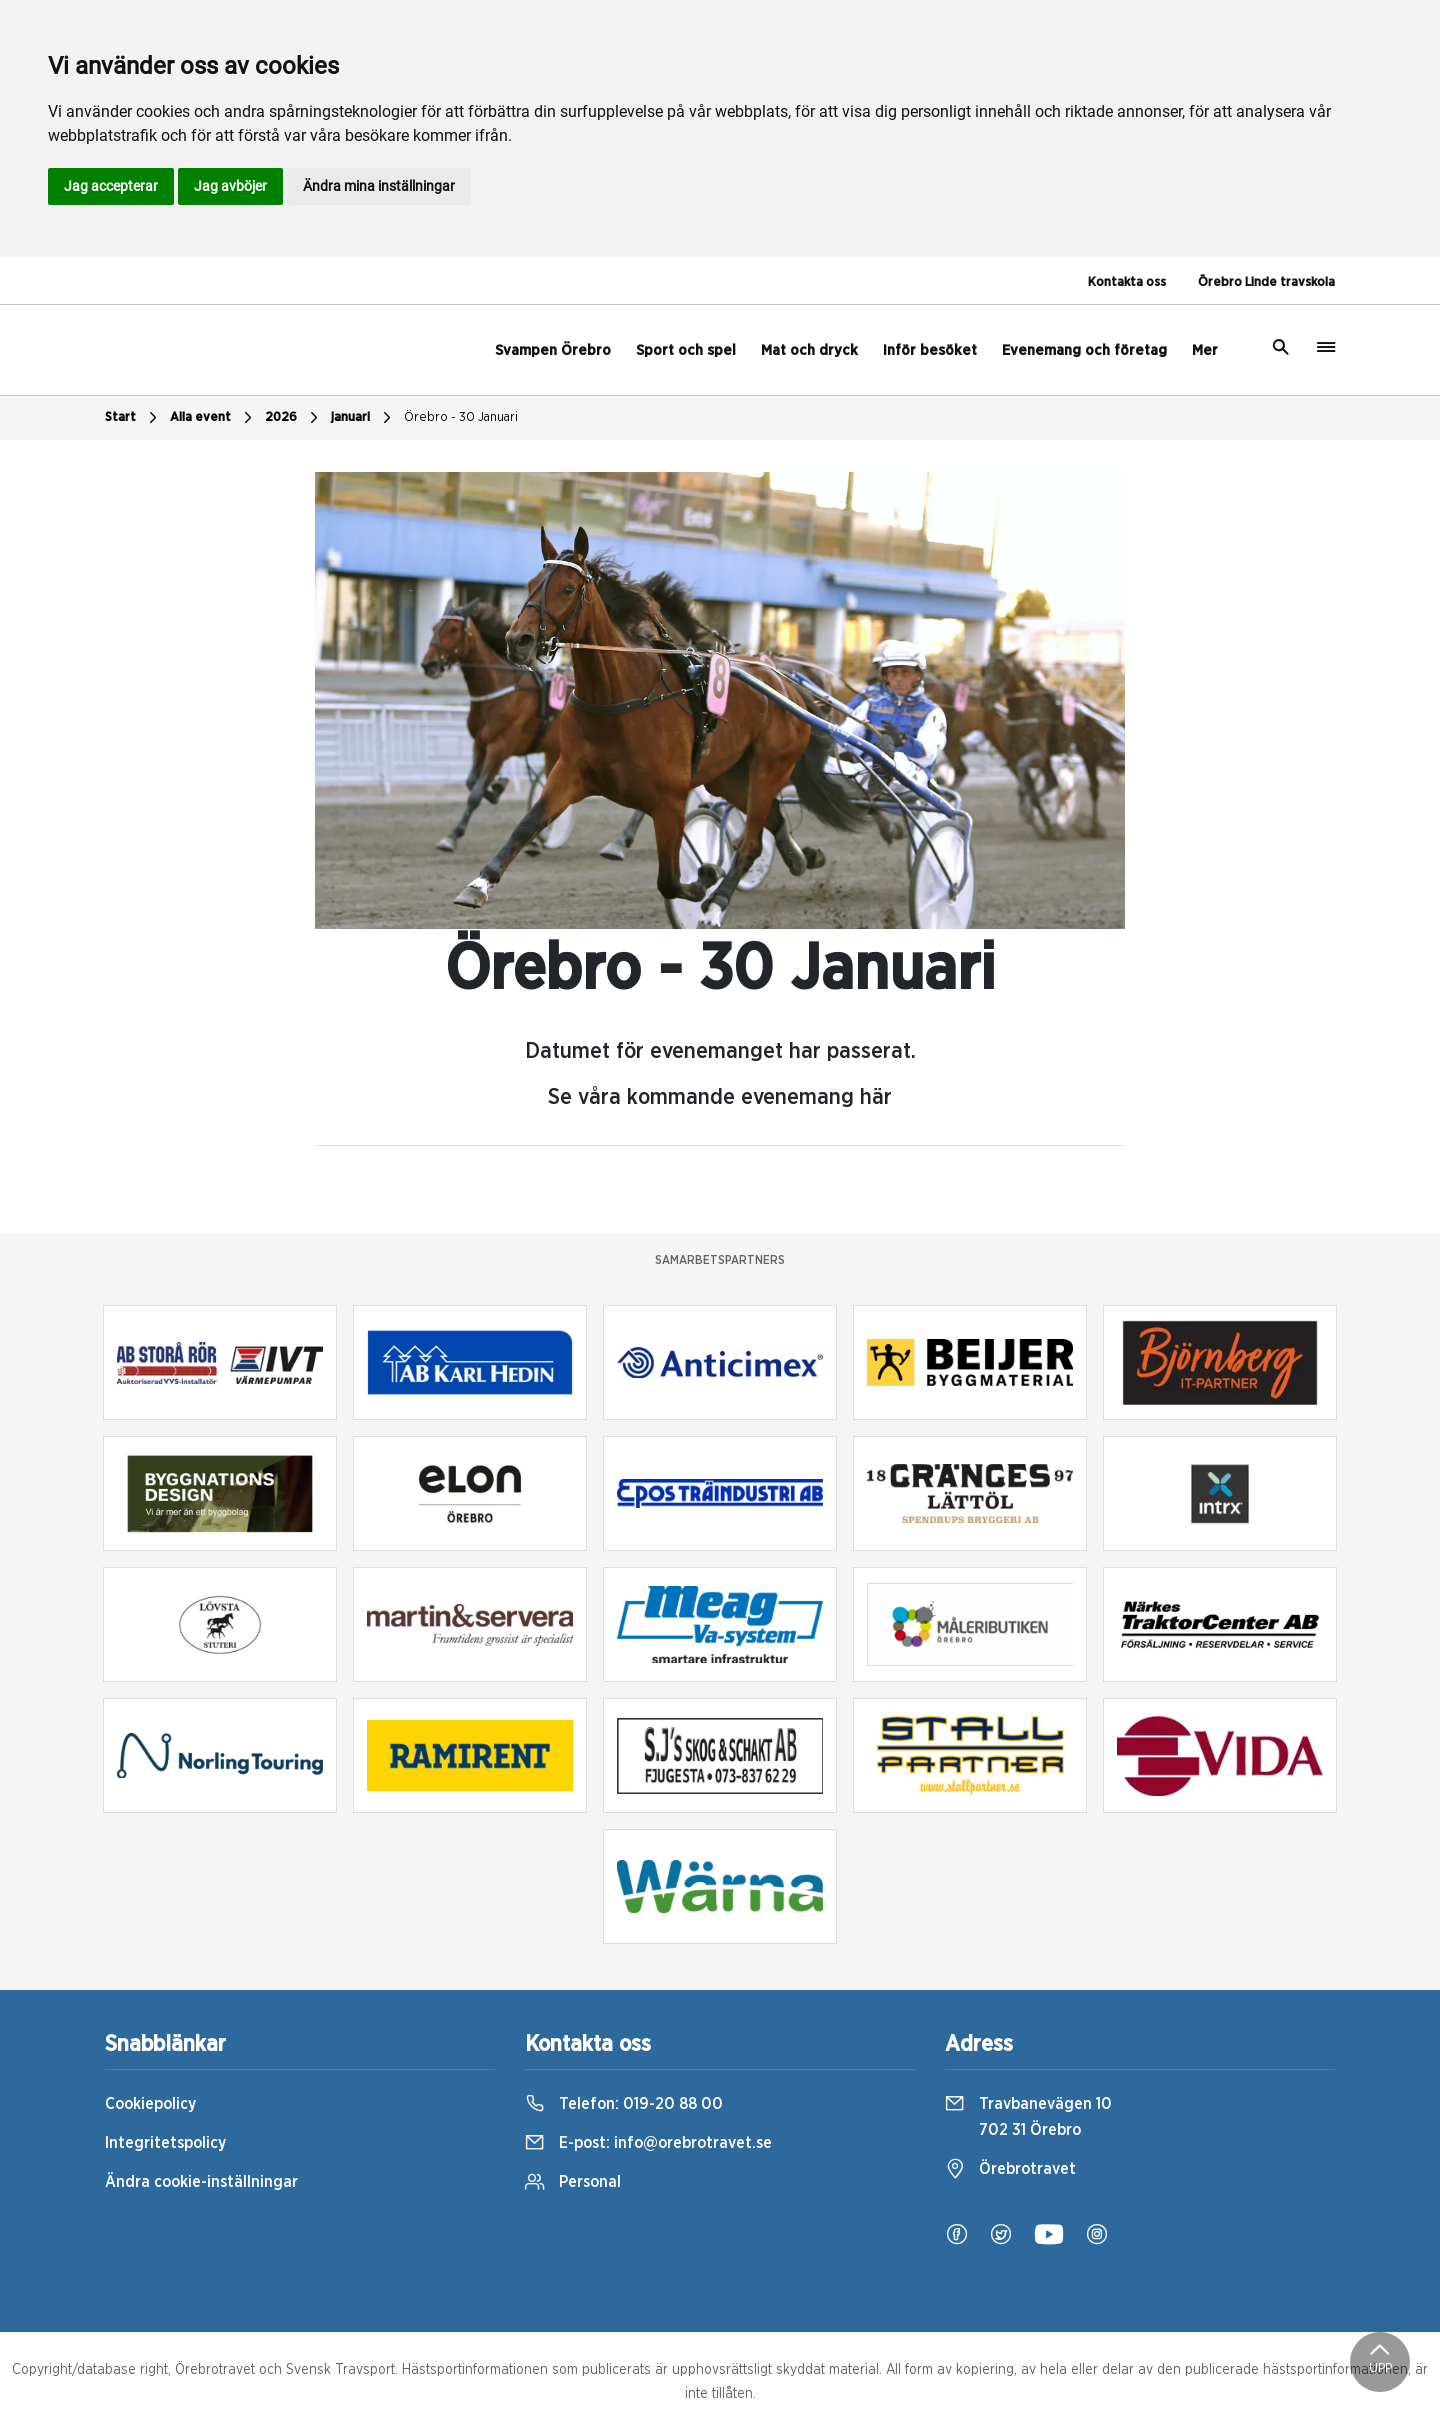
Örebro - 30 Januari (461, 417)
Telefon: (624, 2104)
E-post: (648, 2143)
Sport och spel (686, 350)
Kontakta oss (1127, 282)
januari (363, 418)
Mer (1205, 350)
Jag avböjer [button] (230, 186)
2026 (294, 418)
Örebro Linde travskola (1266, 282)
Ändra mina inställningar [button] (379, 186)
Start (133, 418)
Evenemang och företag (1084, 350)
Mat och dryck (809, 350)
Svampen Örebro (553, 350)
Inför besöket (930, 350)
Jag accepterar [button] (111, 186)
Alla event (213, 418)
